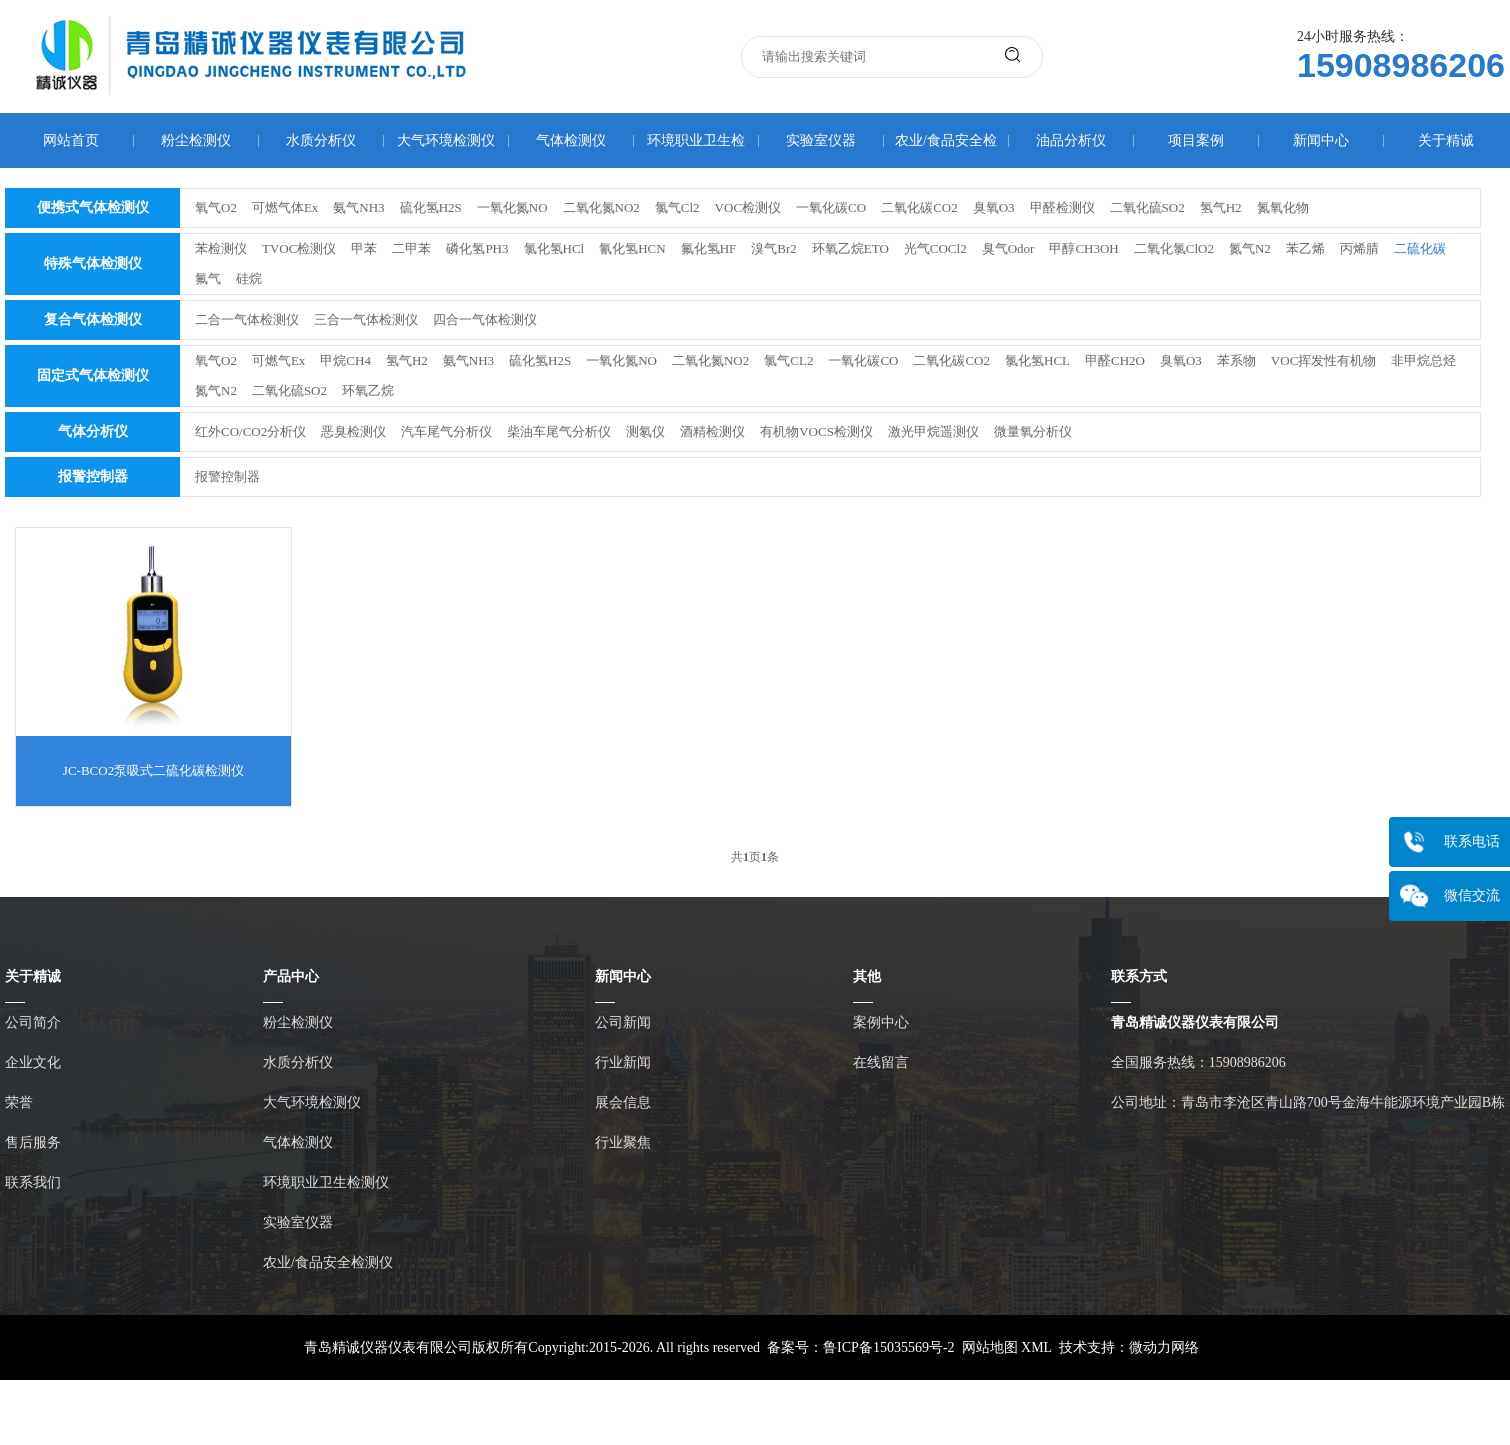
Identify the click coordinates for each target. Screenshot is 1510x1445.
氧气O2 (216, 207)
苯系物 (1236, 360)
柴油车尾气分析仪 (559, 431)
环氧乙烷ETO (850, 248)
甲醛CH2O (1115, 360)
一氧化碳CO (831, 207)
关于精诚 (1446, 140)
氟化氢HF (709, 248)
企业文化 (33, 1062)
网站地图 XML (1007, 1347)
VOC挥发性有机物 (1323, 360)
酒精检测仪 (712, 431)
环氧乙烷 (368, 390)
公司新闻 (623, 1022)
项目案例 (1196, 140)
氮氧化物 (1283, 207)
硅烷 (249, 278)
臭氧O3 (994, 207)
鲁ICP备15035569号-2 (888, 1347)
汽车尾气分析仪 (446, 431)
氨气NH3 (358, 207)
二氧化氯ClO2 (1174, 248)
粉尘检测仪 (196, 140)
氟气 (208, 278)
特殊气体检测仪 (93, 263)
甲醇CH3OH (1083, 248)
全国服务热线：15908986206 (1198, 1062)
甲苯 (364, 248)
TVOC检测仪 (299, 248)
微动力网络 (1164, 1347)
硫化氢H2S (431, 207)
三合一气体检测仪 (366, 319)
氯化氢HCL (1037, 360)
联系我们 (33, 1182)
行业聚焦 (623, 1142)
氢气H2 (1221, 207)
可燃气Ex (278, 360)
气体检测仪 (571, 140)
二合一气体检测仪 (247, 319)
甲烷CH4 (345, 360)
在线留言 (881, 1062)
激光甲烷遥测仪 (933, 431)
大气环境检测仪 (446, 140)
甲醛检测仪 (1062, 207)
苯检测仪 (221, 248)
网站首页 (71, 140)
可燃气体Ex (285, 207)
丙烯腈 (1359, 248)
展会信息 (623, 1102)
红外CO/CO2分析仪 (250, 431)
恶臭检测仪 (353, 431)
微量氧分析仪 (1033, 431)
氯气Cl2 (677, 207)
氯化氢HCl (554, 248)
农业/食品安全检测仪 (328, 1262)
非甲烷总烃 (1423, 360)
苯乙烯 (1305, 248)
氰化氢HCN (632, 248)
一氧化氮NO (512, 207)
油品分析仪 (1071, 140)
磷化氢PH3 (477, 248)
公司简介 (33, 1022)
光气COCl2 (935, 248)
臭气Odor (1008, 248)
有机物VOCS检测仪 (816, 431)
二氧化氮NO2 (601, 207)
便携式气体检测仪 (93, 207)
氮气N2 (1250, 248)
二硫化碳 (1420, 248)
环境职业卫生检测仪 (326, 1182)
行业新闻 (623, 1062)
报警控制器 (93, 476)
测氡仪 (645, 431)
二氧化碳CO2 (919, 207)
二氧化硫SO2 (1147, 207)
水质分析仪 (321, 140)
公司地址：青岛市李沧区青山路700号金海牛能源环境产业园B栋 (1308, 1102)
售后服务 (33, 1142)
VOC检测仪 (748, 207)
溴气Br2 (774, 248)
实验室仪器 (821, 140)
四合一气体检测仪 (485, 319)
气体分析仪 (93, 431)
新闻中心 (1321, 140)
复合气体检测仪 (93, 319)
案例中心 (881, 1022)
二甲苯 (411, 248)
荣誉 (19, 1102)
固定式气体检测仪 (93, 375)
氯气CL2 (788, 360)
